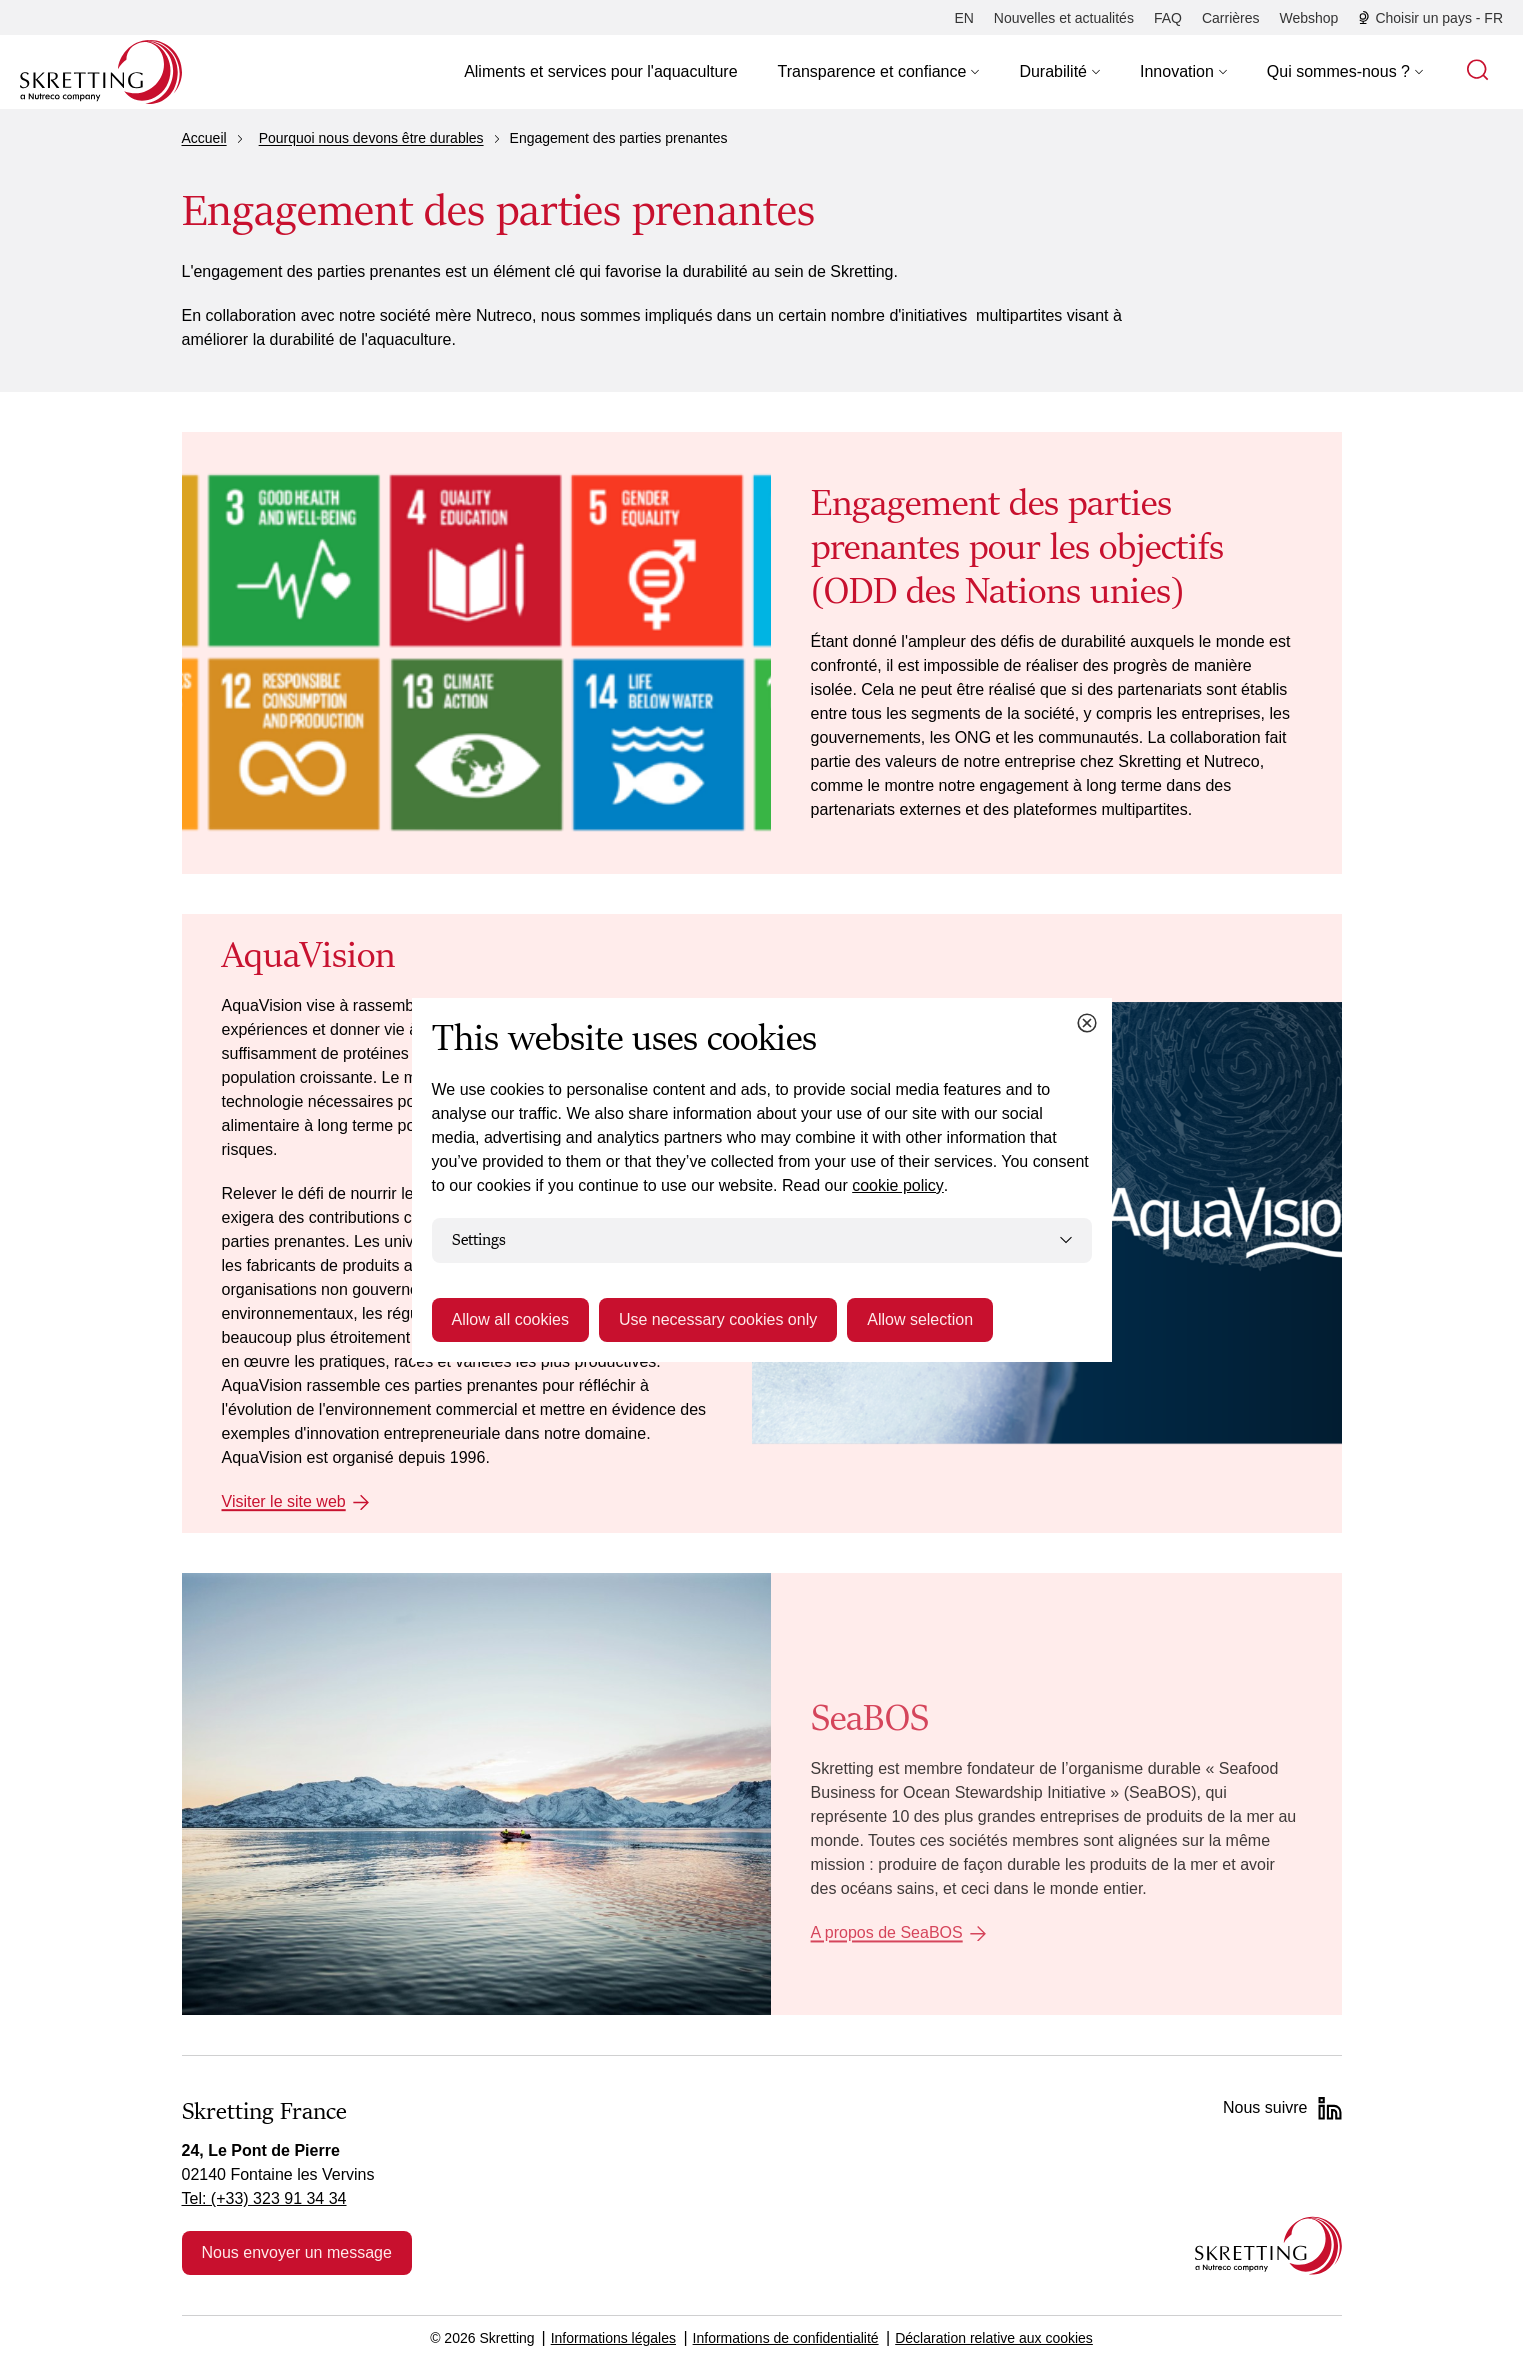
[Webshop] (1309, 18)
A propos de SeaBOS (887, 1933)
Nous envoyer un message (297, 2252)
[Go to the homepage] (1268, 2245)
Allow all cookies (510, 1319)
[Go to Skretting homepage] (101, 72)
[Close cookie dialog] (1087, 1023)
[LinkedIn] (1330, 2108)
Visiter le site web (284, 1501)
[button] (879, 72)
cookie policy (898, 1185)
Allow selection (920, 1319)
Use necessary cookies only (718, 1319)
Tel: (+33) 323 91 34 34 (264, 2198)
